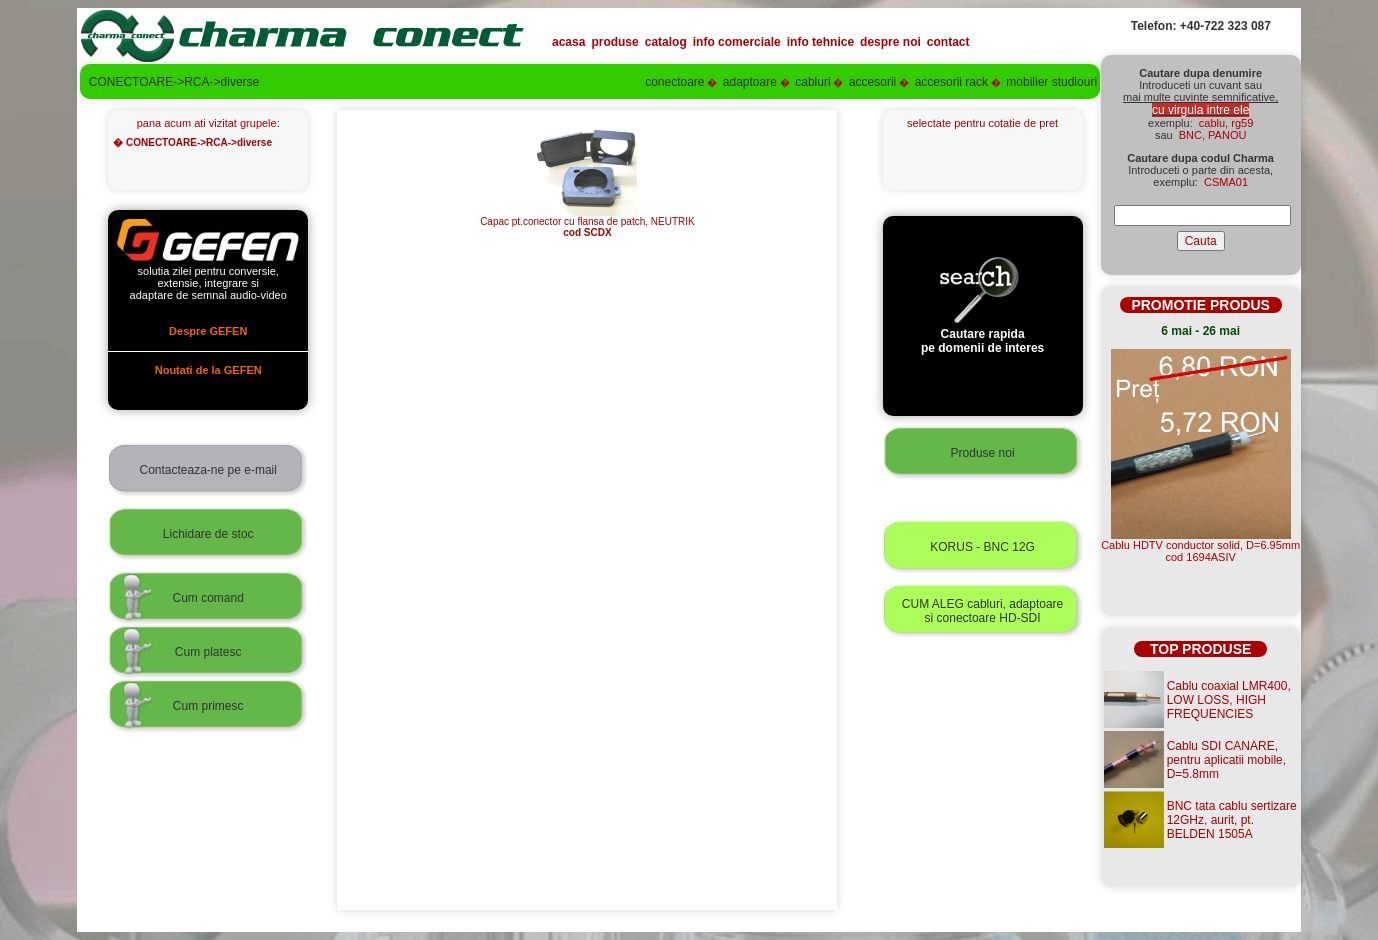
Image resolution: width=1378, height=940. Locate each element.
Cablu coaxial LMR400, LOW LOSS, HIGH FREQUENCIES (1229, 700)
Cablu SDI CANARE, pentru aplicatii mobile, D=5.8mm (1226, 760)
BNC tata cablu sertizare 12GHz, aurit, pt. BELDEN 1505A (1232, 820)
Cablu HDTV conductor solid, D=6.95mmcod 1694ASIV (1200, 551)
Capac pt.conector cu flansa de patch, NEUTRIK (587, 222)
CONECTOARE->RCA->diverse (199, 142)
